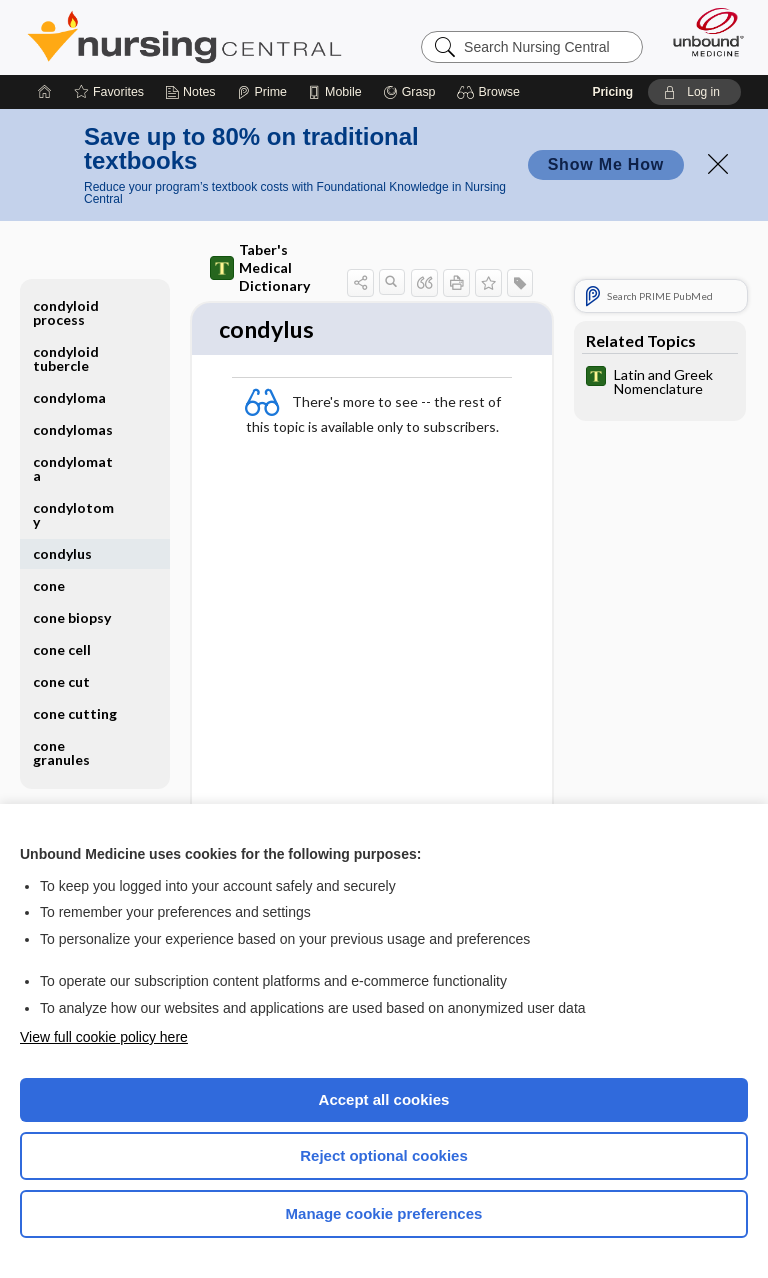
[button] (491, 92)
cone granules (61, 752)
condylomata (73, 468)
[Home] (45, 92)
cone (49, 585)
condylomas (73, 429)
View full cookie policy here (104, 1037)
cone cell (62, 649)
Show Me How (606, 164)
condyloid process (66, 312)
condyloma (69, 397)
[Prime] (262, 92)
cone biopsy (72, 617)
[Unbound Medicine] (702, 32)
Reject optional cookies (384, 1155)
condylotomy (73, 514)
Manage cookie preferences (384, 1213)
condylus (62, 553)
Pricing (612, 92)
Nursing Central (184, 37)
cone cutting (75, 713)
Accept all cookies (384, 1099)
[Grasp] (409, 92)
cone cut (61, 681)
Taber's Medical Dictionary (260, 267)
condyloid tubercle (66, 358)
